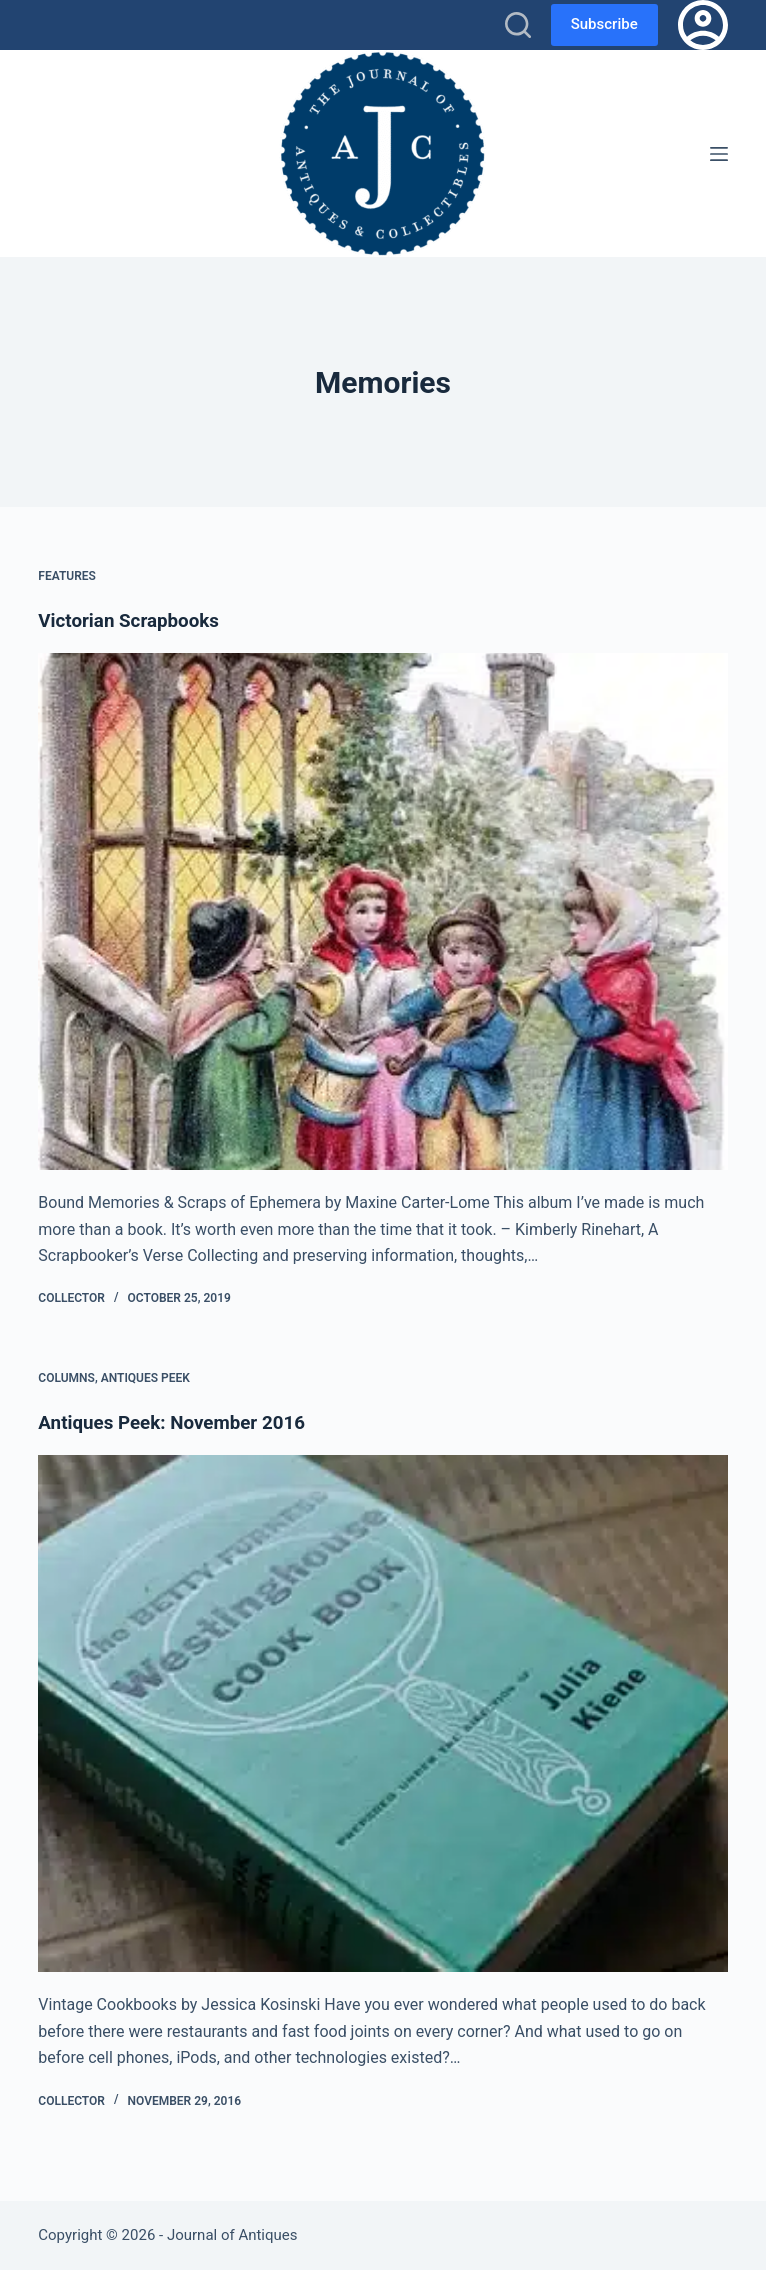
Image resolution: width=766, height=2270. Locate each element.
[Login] (703, 25)
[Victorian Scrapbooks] (382, 911)
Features (67, 576)
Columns (66, 1378)
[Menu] (719, 154)
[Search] (518, 25)
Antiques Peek (145, 1378)
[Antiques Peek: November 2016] (382, 1713)
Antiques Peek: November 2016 (180, 1422)
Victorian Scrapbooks (134, 620)
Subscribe (604, 24)
